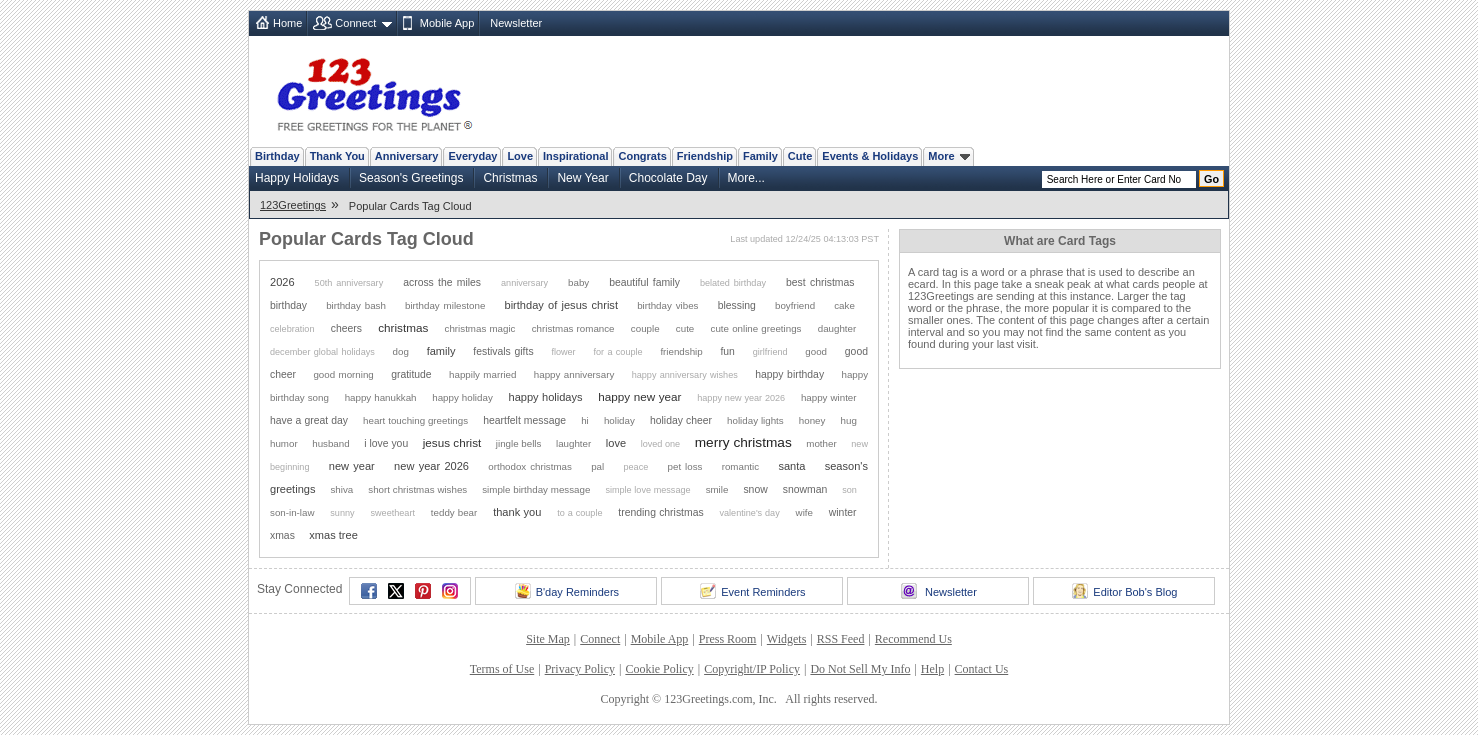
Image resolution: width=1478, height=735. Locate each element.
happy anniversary (574, 374)
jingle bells (519, 443)
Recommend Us (913, 639)
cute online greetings (756, 328)
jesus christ (452, 442)
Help (932, 669)
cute (685, 328)
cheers (346, 328)
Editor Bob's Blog (1124, 591)
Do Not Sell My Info (860, 669)
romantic (740, 466)
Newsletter (516, 23)
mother (821, 443)
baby (578, 282)
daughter (837, 328)
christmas (403, 327)
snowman (805, 489)
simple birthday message (536, 489)
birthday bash (356, 305)
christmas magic (480, 328)
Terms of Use (502, 669)
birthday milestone (445, 305)
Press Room (728, 639)
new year (352, 466)
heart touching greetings (415, 420)
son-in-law (292, 512)
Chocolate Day (668, 178)
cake (844, 305)
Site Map (548, 639)
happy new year (639, 396)
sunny (342, 513)
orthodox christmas (530, 466)
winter (843, 512)
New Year (582, 178)
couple (645, 328)
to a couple (579, 513)
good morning (343, 374)
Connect (355, 23)
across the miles (442, 282)
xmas (282, 535)
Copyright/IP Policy (752, 669)
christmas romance (573, 328)
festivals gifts (503, 351)
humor (284, 443)
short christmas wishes (417, 489)
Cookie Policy (659, 669)
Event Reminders (752, 591)
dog (401, 351)
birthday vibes (667, 305)
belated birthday (733, 283)
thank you (517, 512)
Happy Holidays (297, 178)
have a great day (309, 420)
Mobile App (447, 23)
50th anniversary (349, 283)
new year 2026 (431, 466)
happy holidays (546, 397)
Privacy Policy (580, 669)
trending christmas (660, 512)
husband (330, 443)
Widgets (787, 639)
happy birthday (789, 374)
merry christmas (743, 442)
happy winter (829, 397)
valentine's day (749, 513)
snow (755, 489)
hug (849, 420)
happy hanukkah (381, 397)
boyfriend (795, 305)
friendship (681, 351)
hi (585, 420)
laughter (573, 443)
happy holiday (462, 397)
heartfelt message (524, 420)
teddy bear (454, 512)
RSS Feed (841, 639)
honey (812, 420)
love (616, 443)
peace (635, 467)
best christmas (820, 282)
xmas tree (333, 535)
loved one (660, 444)
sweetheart (392, 513)
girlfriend (770, 352)
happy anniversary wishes (685, 375)
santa (791, 466)
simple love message (647, 490)
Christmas (510, 178)
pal (597, 466)
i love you (386, 443)
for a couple (617, 352)
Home (287, 23)
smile (717, 489)
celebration (292, 329)
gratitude (411, 374)
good (816, 351)
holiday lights (755, 420)
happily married (482, 374)
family (441, 351)
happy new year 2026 (741, 398)
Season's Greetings (411, 178)
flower (563, 352)
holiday (619, 420)
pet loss (685, 466)
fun (727, 351)
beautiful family (644, 282)
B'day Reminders (567, 591)
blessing (737, 305)
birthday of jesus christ (561, 305)
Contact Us (982, 669)
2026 (282, 282)
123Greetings (293, 205)
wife (804, 512)
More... (746, 178)
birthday (288, 305)
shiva (341, 489)
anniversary (524, 283)
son (849, 490)
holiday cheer (681, 420)
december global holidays (322, 352)
